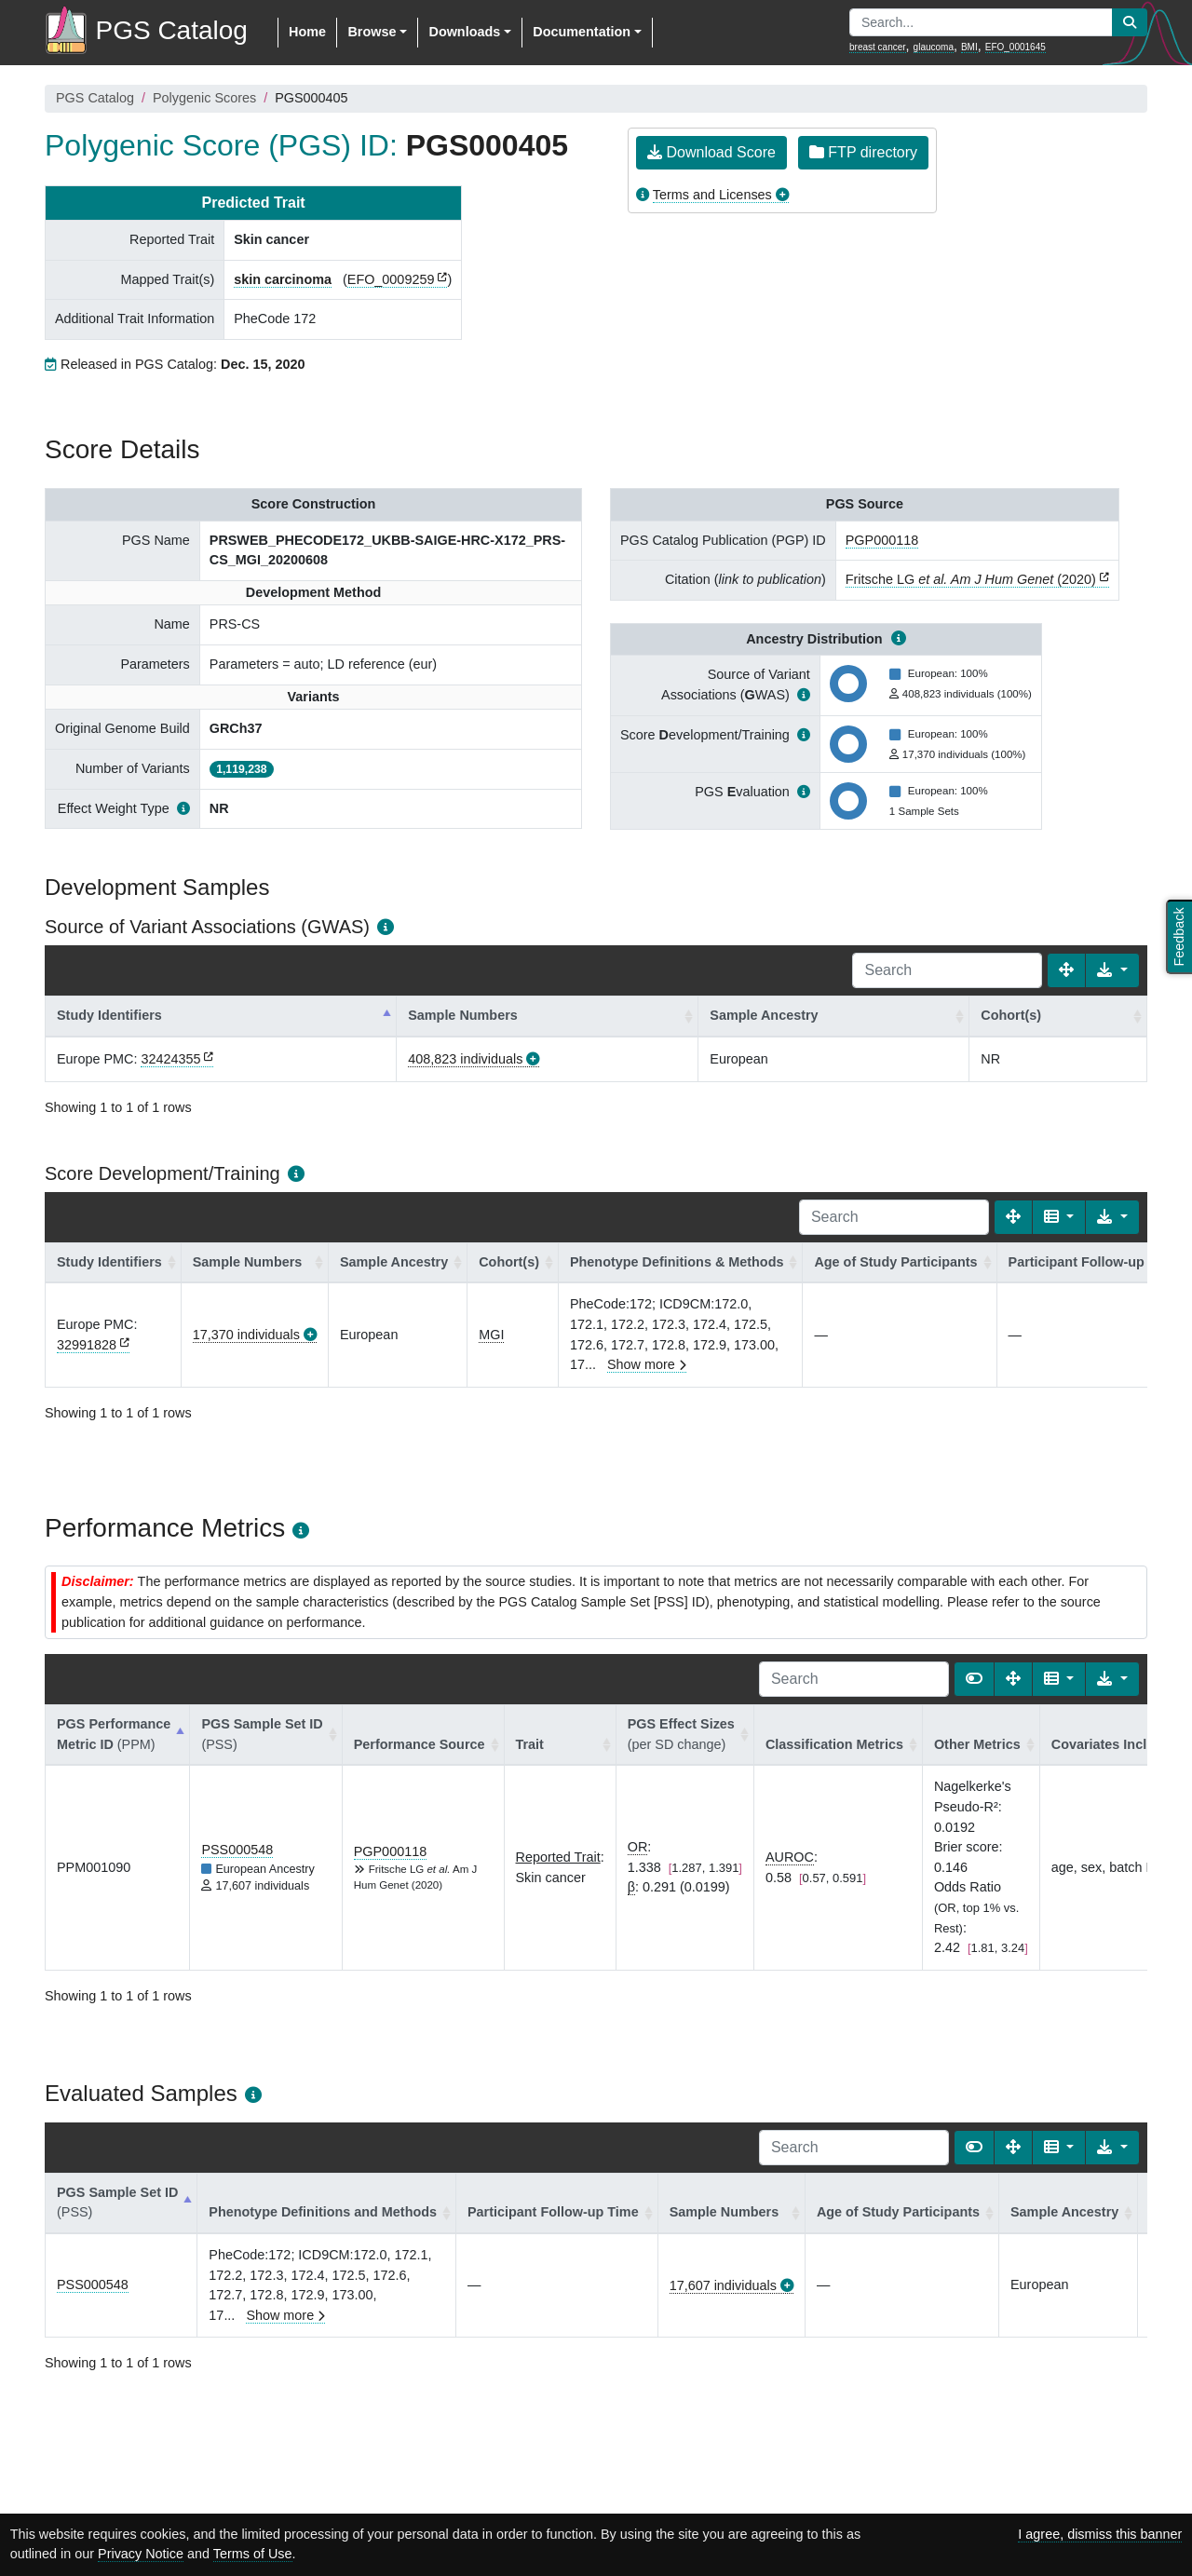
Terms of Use (252, 2553)
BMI (969, 47)
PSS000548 (237, 1849)
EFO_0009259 (391, 279)
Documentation (581, 31)
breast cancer (877, 47)
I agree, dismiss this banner (1100, 2534)
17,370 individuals (246, 1334)
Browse (371, 31)
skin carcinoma (283, 279)
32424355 (170, 1058)
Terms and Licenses (712, 194)
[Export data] (1112, 970)
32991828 (86, 1344)
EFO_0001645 (1015, 47)
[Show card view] (974, 1679)
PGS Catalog (95, 97)
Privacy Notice (140, 2553)
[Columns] (1059, 1217)
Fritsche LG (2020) (971, 579)
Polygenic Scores (204, 97)
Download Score (711, 152)
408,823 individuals (465, 1058)
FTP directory (863, 152)
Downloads (464, 31)
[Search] (947, 970)
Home (307, 31)
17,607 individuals (723, 2285)
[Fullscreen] (1066, 970)
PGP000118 (882, 540)
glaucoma (934, 47)
